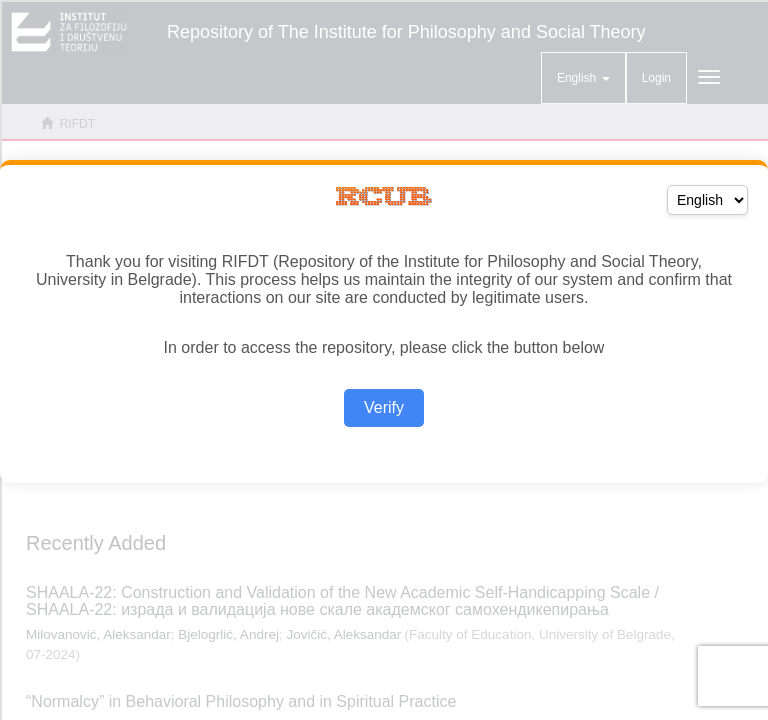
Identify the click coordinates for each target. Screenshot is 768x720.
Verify (384, 407)
